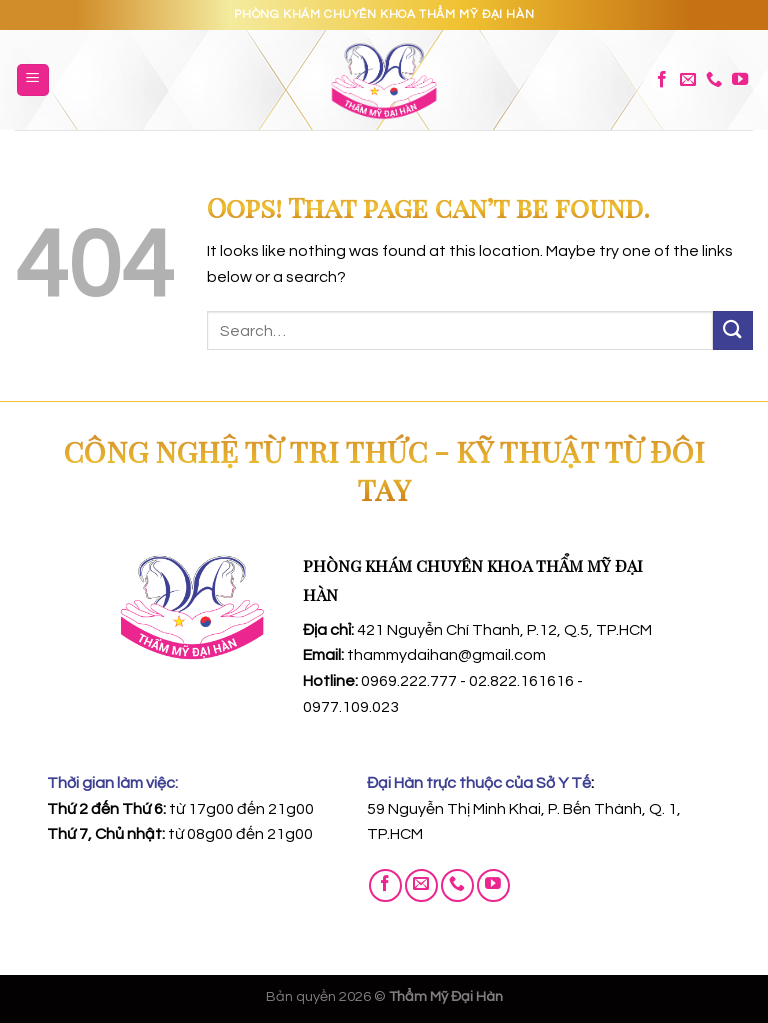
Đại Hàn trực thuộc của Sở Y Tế (479, 783)
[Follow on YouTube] (740, 80)
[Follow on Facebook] (662, 80)
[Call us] (714, 80)
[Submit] (733, 330)
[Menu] (33, 80)
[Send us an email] (688, 80)
